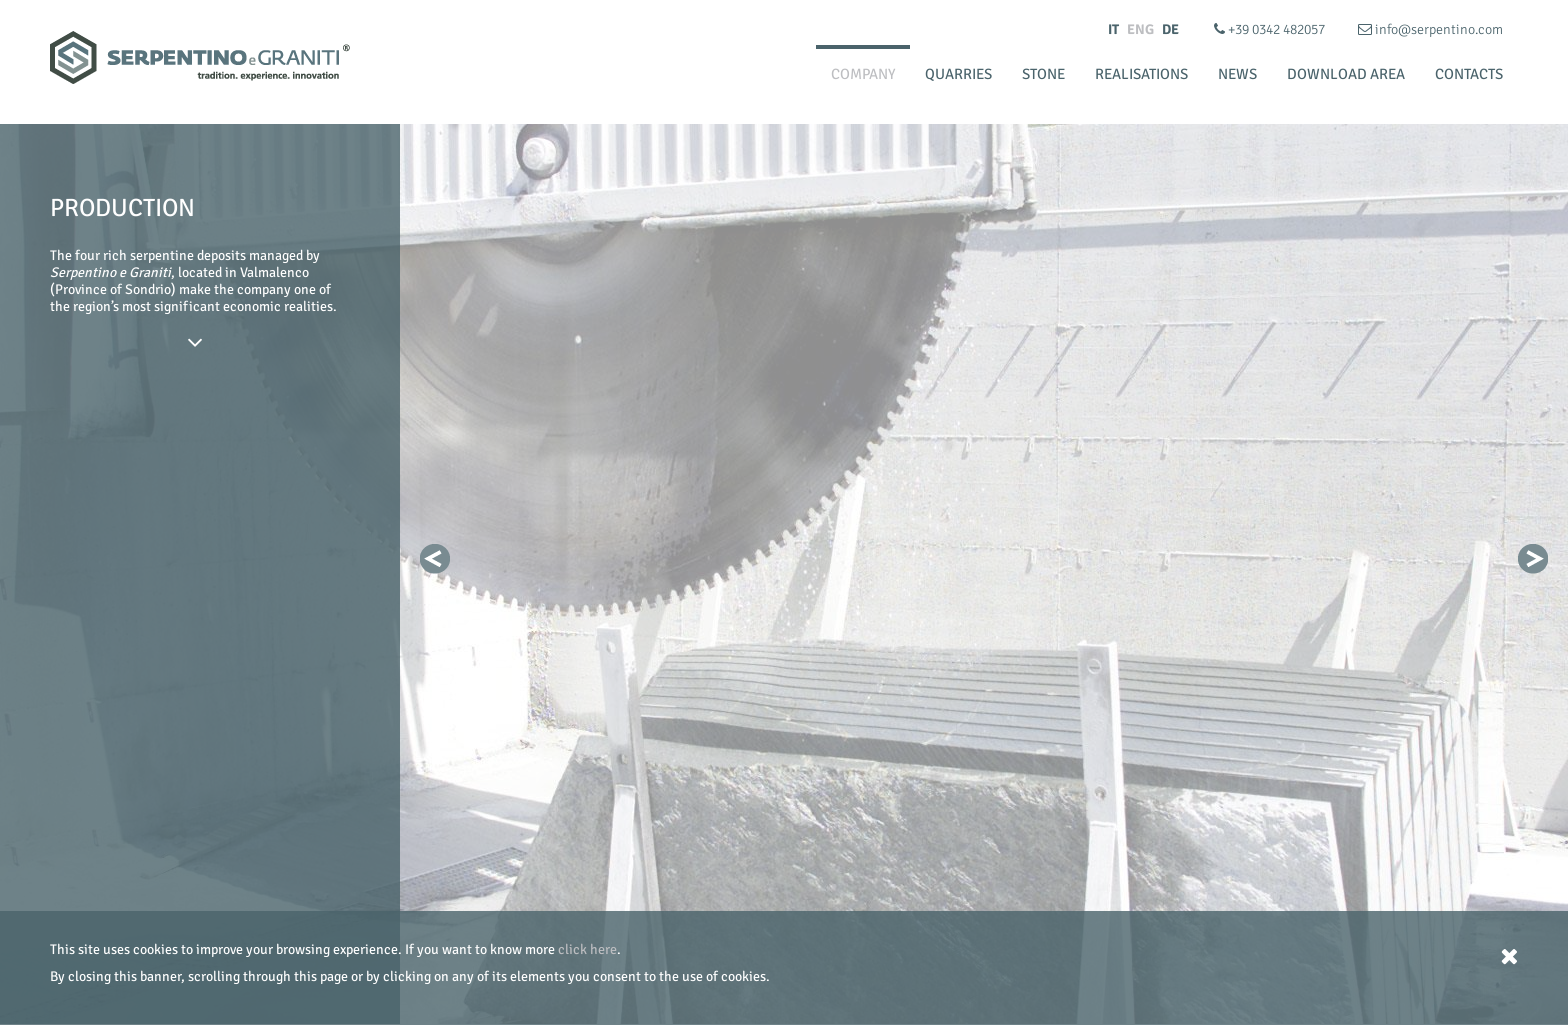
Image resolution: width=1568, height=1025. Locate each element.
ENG (1140, 29)
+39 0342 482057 (1271, 29)
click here (587, 949)
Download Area (1346, 74)
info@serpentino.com (1430, 29)
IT (1113, 29)
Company (863, 74)
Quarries (958, 74)
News (1237, 74)
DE (1170, 29)
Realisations (1141, 74)
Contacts (1469, 74)
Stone (1043, 74)
